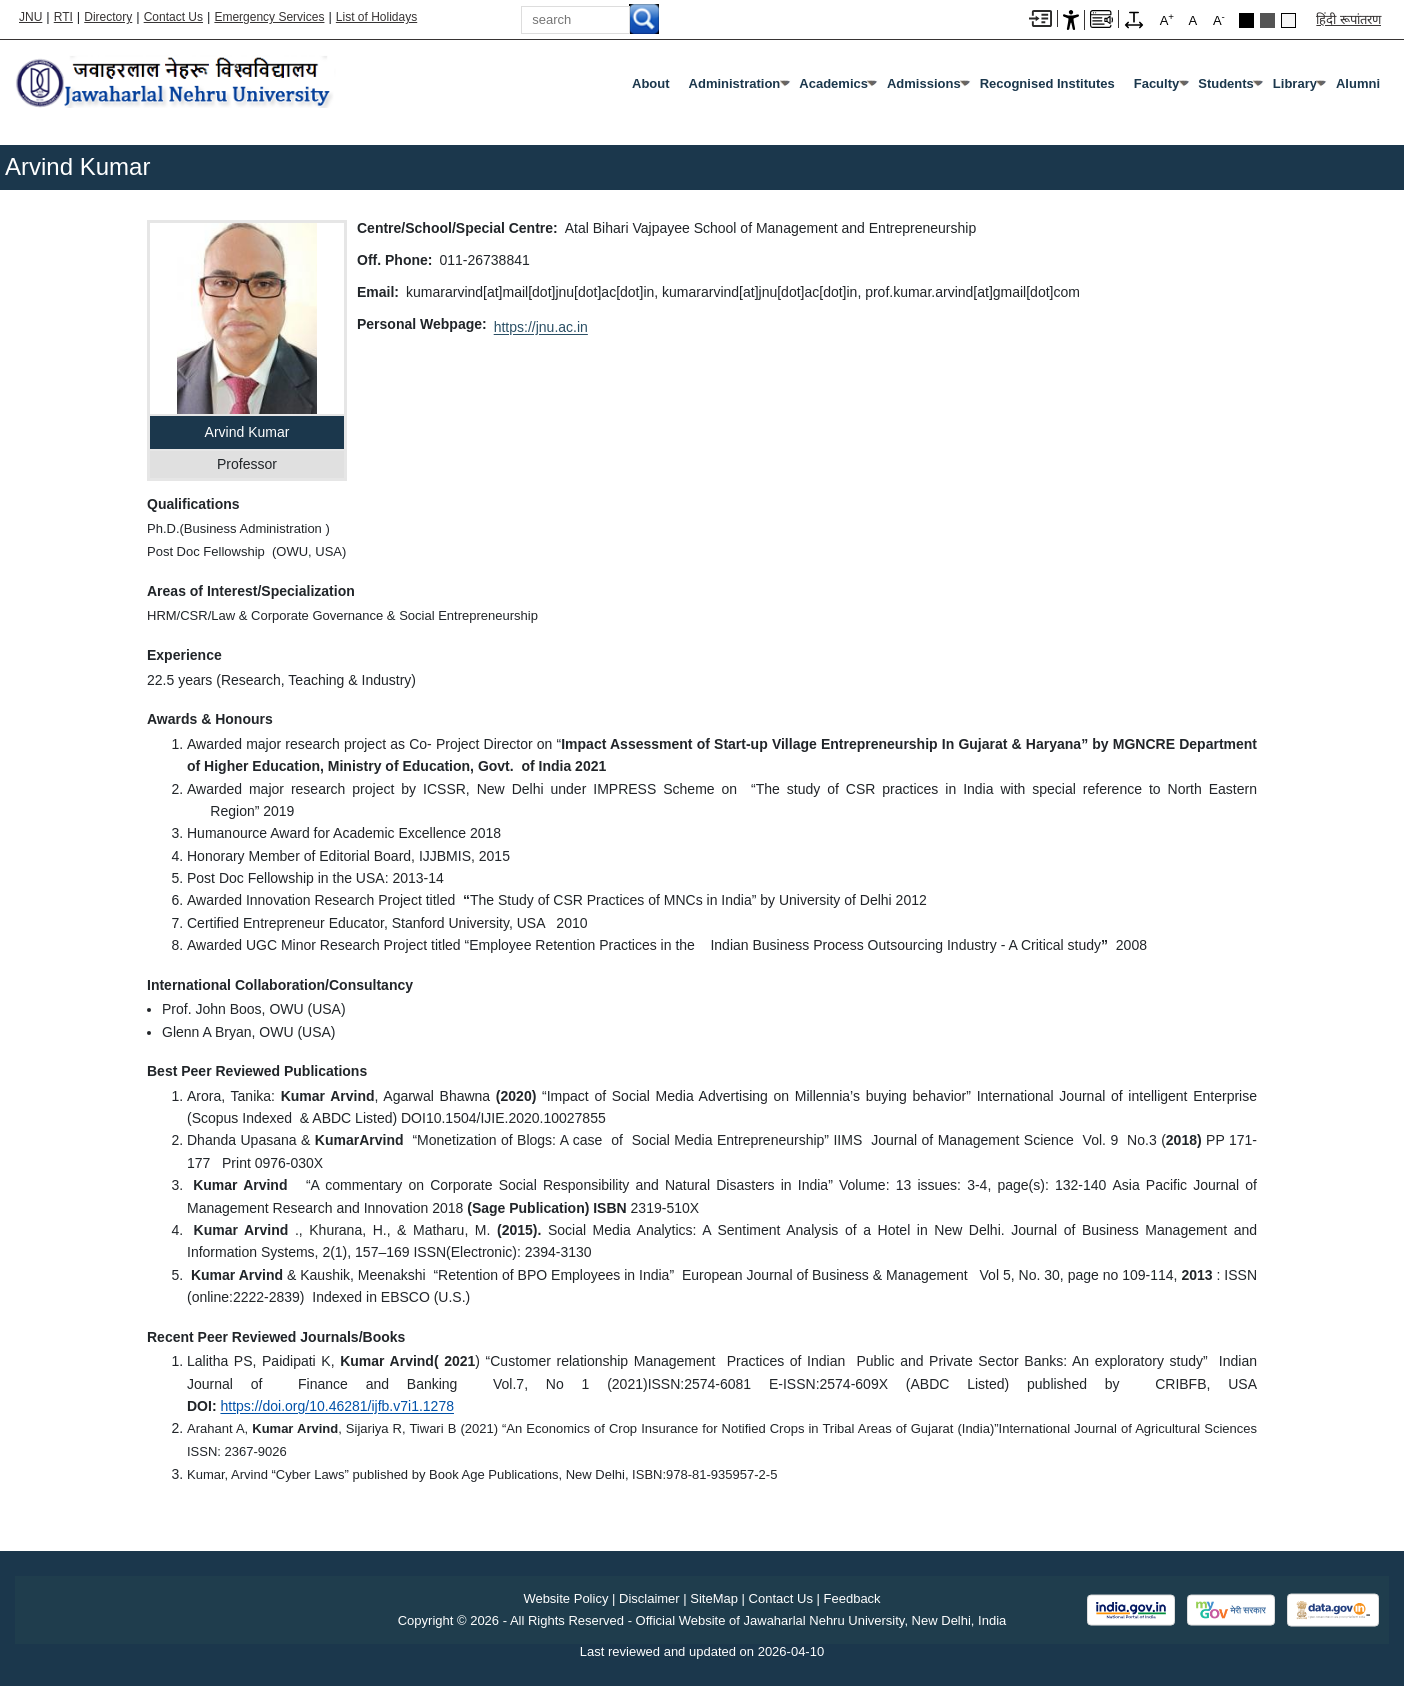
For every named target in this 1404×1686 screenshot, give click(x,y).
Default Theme (1288, 20)
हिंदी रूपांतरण (1348, 19)
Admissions (924, 83)
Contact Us (173, 17)
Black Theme (1246, 20)
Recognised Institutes (1047, 83)
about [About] (651, 83)
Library (1295, 83)
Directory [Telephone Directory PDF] (108, 17)
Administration (735, 83)
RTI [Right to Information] (63, 17)
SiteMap (714, 1598)
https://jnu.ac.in (541, 327)
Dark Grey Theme (1267, 20)
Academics (833, 83)
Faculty (1157, 83)
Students (1226, 83)
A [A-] (1219, 19)
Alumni (1358, 83)
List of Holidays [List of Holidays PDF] (376, 17)
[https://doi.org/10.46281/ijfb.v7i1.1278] (337, 1406)
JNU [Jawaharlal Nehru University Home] (30, 17)
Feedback (852, 1598)
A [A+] (1167, 19)
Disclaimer (649, 1598)
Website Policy (565, 1598)
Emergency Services (269, 17)
